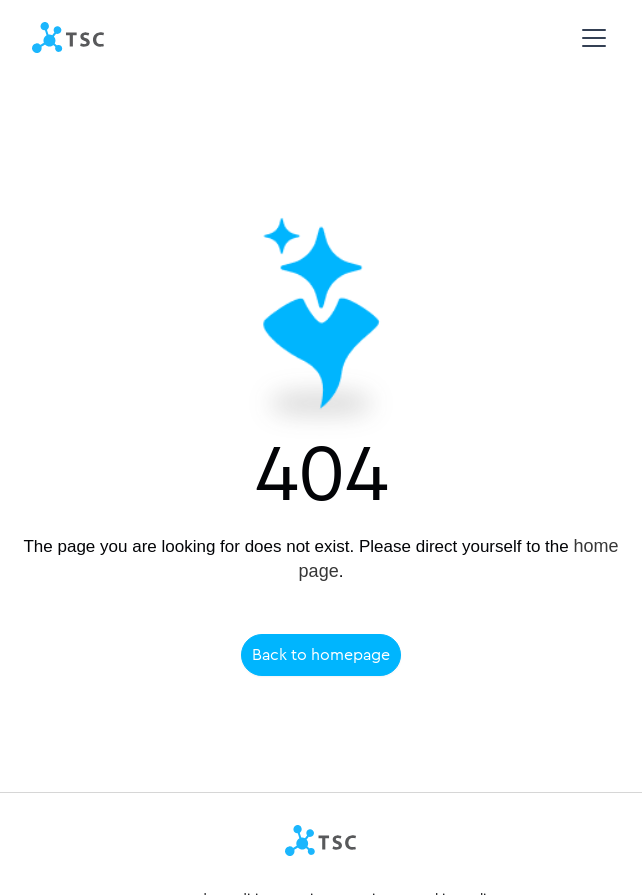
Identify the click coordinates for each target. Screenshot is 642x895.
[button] (590, 38)
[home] (68, 38)
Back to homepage (321, 654)
